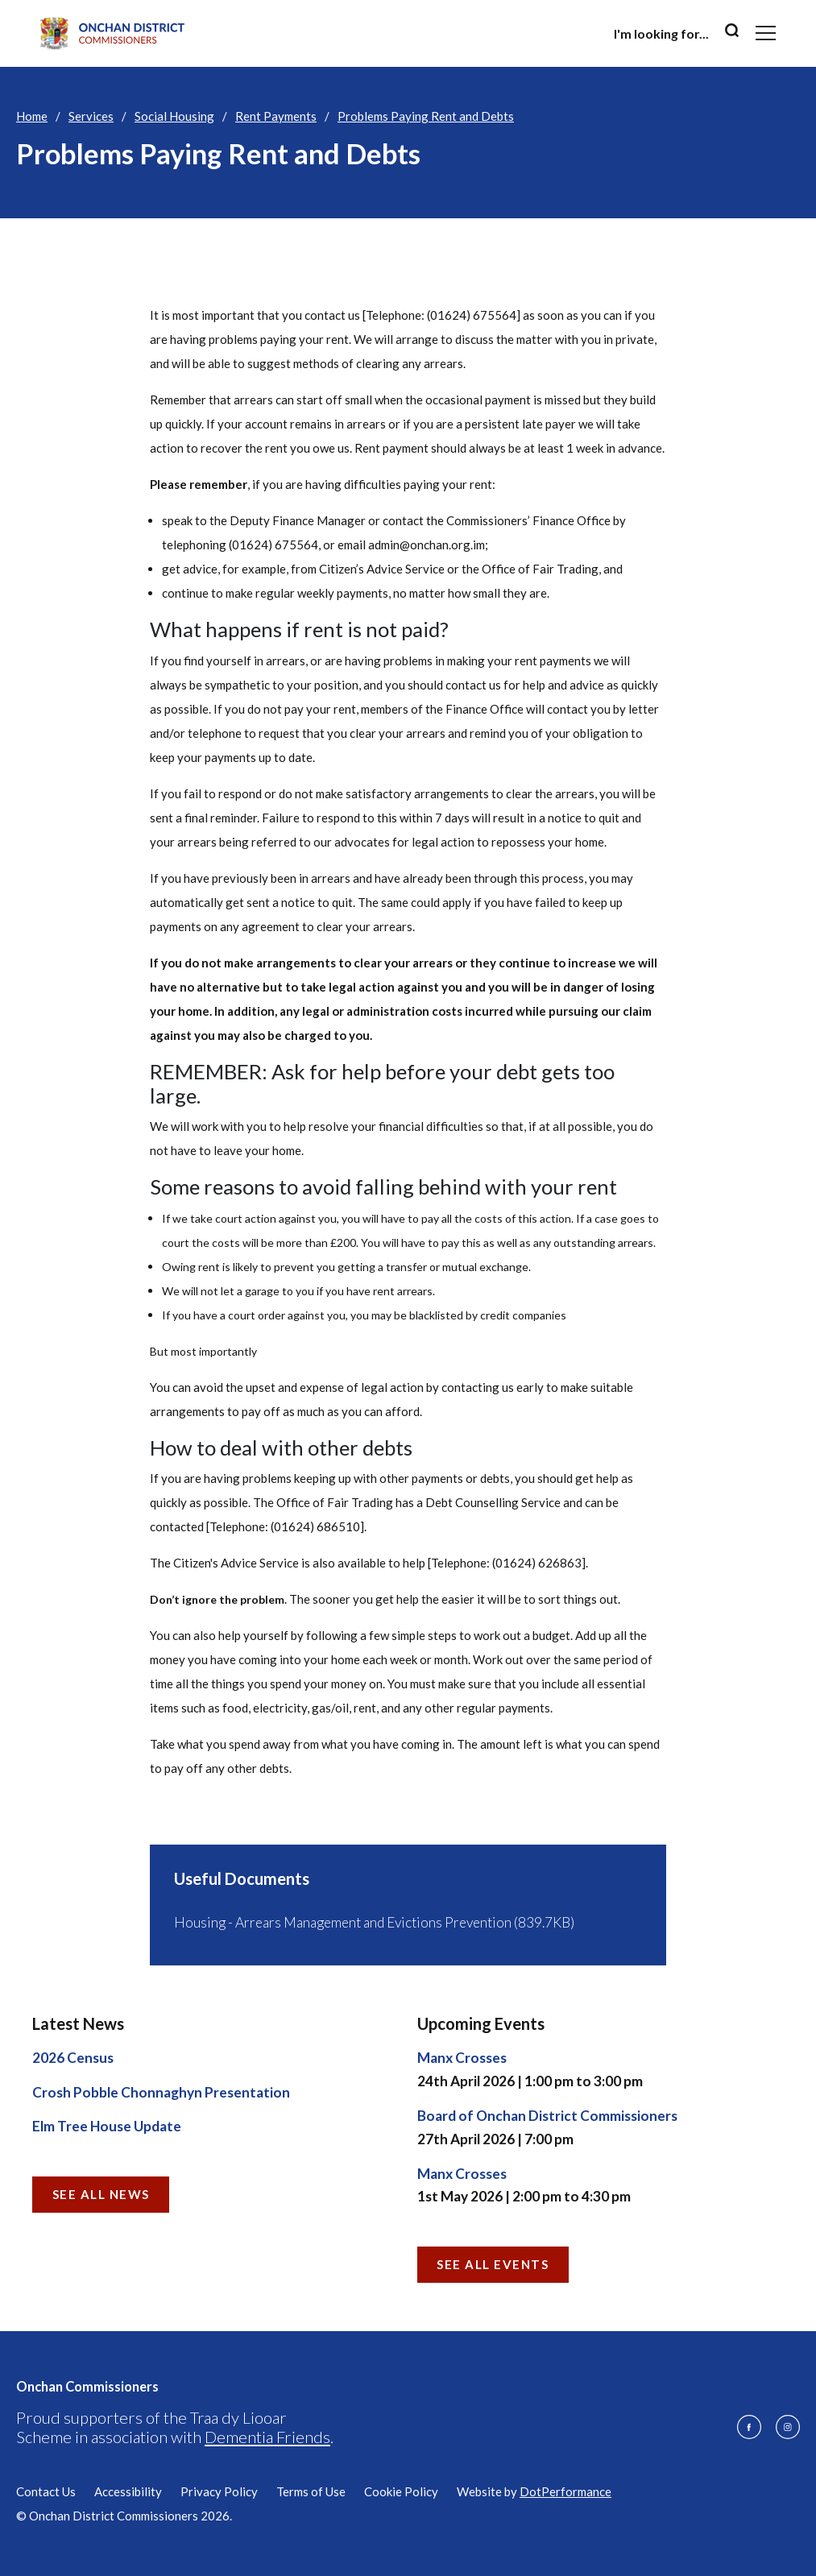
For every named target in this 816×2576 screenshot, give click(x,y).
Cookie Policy (401, 2491)
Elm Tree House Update (106, 2126)
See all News (101, 2194)
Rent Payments (276, 116)
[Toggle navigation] (766, 33)
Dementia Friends (267, 2436)
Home (32, 116)
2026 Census (73, 2057)
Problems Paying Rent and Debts (426, 116)
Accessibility (128, 2491)
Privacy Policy (219, 2491)
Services (91, 116)
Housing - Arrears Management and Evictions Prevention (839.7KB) (374, 1922)
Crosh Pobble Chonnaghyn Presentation (161, 2092)
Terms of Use (311, 2491)
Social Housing (174, 116)
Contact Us (46, 2491)
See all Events (493, 2264)
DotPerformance (565, 2491)
